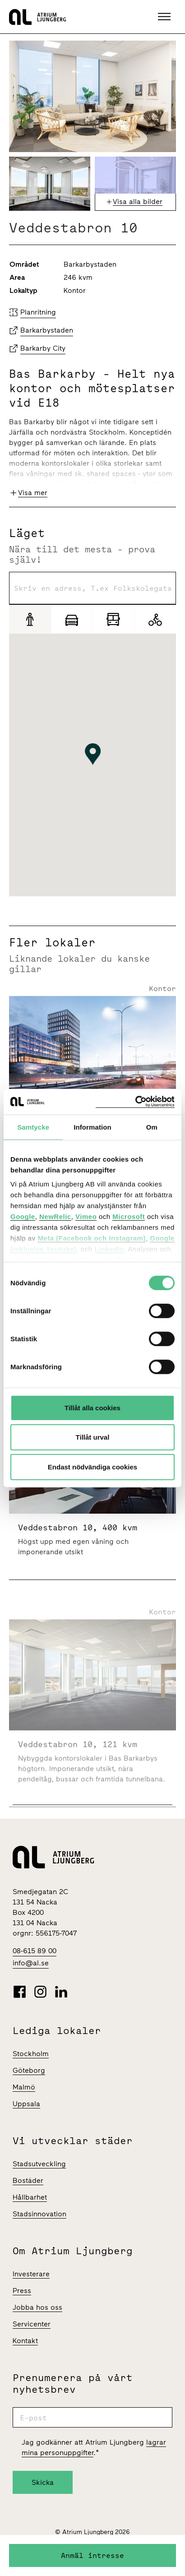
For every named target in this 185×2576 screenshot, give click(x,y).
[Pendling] (113, 619)
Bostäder (28, 2180)
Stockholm (31, 2053)
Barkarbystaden (46, 330)
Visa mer (32, 492)
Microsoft (128, 1216)
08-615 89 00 (34, 1950)
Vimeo (86, 1216)
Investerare (31, 2274)
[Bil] (71, 619)
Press (22, 2290)
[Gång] (30, 619)
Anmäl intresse (92, 2555)
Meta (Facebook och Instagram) (91, 1238)
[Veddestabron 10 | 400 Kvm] (92, 1532)
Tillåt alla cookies (92, 1407)
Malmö (24, 2087)
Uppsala (26, 2103)
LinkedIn (109, 1249)
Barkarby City (42, 348)
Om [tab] (151, 1126)
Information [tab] (92, 1126)
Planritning (38, 312)
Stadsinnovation (39, 2214)
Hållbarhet (30, 2197)
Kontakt (25, 2340)
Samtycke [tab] (33, 1126)
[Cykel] (155, 619)
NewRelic (55, 1216)
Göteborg (29, 2070)
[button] (165, 16)
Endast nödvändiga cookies (92, 1466)
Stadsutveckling (39, 2163)
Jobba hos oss (37, 2307)
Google (22, 1216)
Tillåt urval (93, 1437)
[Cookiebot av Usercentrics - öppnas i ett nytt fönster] (135, 1102)
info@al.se (31, 1963)
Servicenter (32, 2324)
